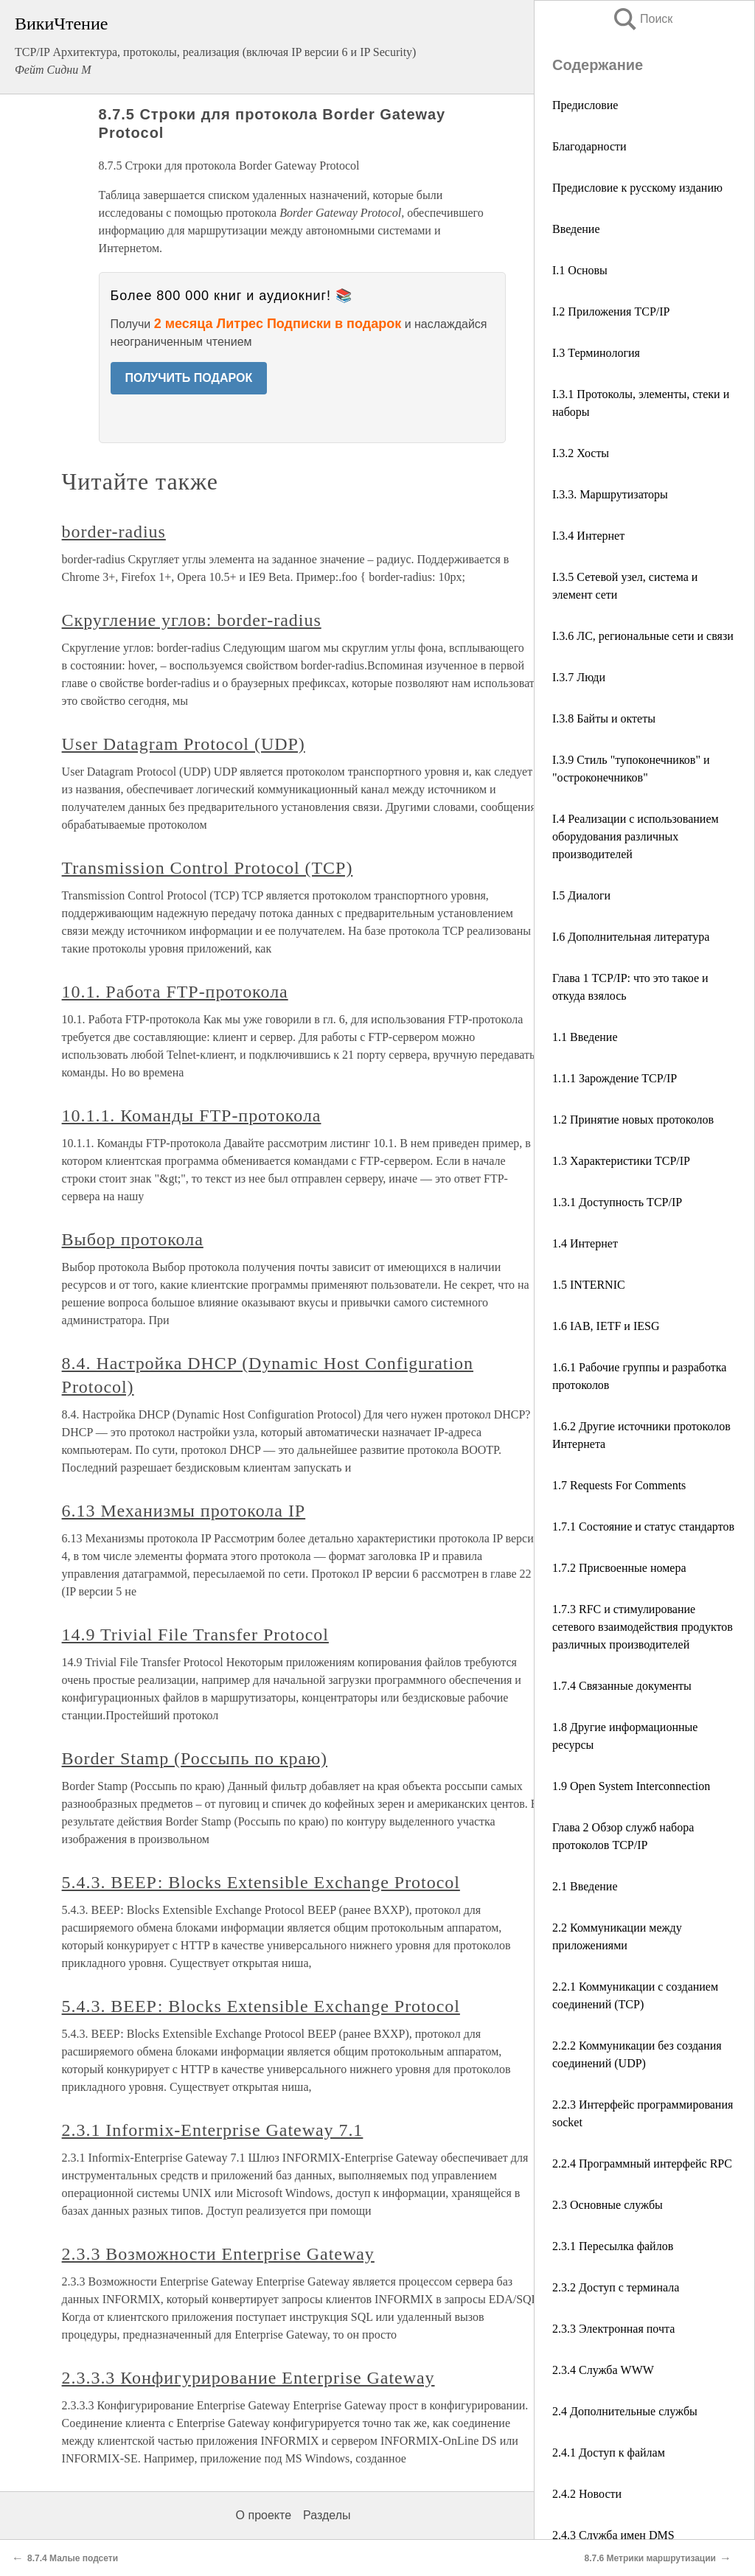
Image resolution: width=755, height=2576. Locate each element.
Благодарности (589, 146)
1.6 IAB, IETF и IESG (605, 1326)
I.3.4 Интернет (588, 535)
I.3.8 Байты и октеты (603, 718)
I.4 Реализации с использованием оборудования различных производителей (635, 836)
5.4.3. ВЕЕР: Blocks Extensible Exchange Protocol (261, 1882)
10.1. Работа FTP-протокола (175, 991)
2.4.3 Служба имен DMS (613, 2535)
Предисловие (585, 105)
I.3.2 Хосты (580, 453)
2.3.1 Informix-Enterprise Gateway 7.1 (212, 2130)
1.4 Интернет (585, 1243)
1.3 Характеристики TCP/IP (621, 1161)
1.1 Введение (585, 1037)
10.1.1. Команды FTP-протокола (191, 1115)
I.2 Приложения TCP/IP (610, 311)
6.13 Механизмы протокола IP (184, 1510)
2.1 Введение (585, 1886)
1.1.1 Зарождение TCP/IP (614, 1078)
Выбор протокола (132, 1239)
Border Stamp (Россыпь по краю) (194, 1758)
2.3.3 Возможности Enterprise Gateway (218, 2253)
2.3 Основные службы (607, 2205)
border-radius (114, 531)
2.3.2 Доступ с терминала (615, 2287)
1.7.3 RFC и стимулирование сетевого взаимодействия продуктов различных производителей (642, 1627)
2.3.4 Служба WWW (603, 2370)
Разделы (326, 2515)
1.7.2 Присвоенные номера (619, 1568)
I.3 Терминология (596, 353)
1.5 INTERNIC (588, 1284)
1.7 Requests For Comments (619, 1485)
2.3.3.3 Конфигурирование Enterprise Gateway (248, 2377)
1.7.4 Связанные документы (622, 1685)
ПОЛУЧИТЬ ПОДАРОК (189, 378)
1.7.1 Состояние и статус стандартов (643, 1526)
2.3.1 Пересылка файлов (612, 2246)
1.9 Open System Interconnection (631, 1786)
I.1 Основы (580, 270)
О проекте (263, 2515)
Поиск (642, 19)
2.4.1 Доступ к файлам (608, 2452)
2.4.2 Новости (587, 2494)
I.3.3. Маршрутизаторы (610, 494)
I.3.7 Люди (578, 677)
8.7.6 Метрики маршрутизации (650, 2558)
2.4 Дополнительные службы (624, 2411)
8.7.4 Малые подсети (72, 2558)
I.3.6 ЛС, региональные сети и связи (643, 636)
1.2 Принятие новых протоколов (633, 1119)
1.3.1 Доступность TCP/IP (617, 1202)
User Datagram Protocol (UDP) (183, 743)
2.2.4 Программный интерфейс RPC (642, 2163)
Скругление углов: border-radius (191, 620)
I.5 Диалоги (581, 895)
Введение (576, 229)
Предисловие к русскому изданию (637, 187)
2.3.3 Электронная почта (613, 2328)
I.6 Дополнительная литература (630, 936)
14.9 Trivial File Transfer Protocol (195, 1634)
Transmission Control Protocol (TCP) (207, 867)
